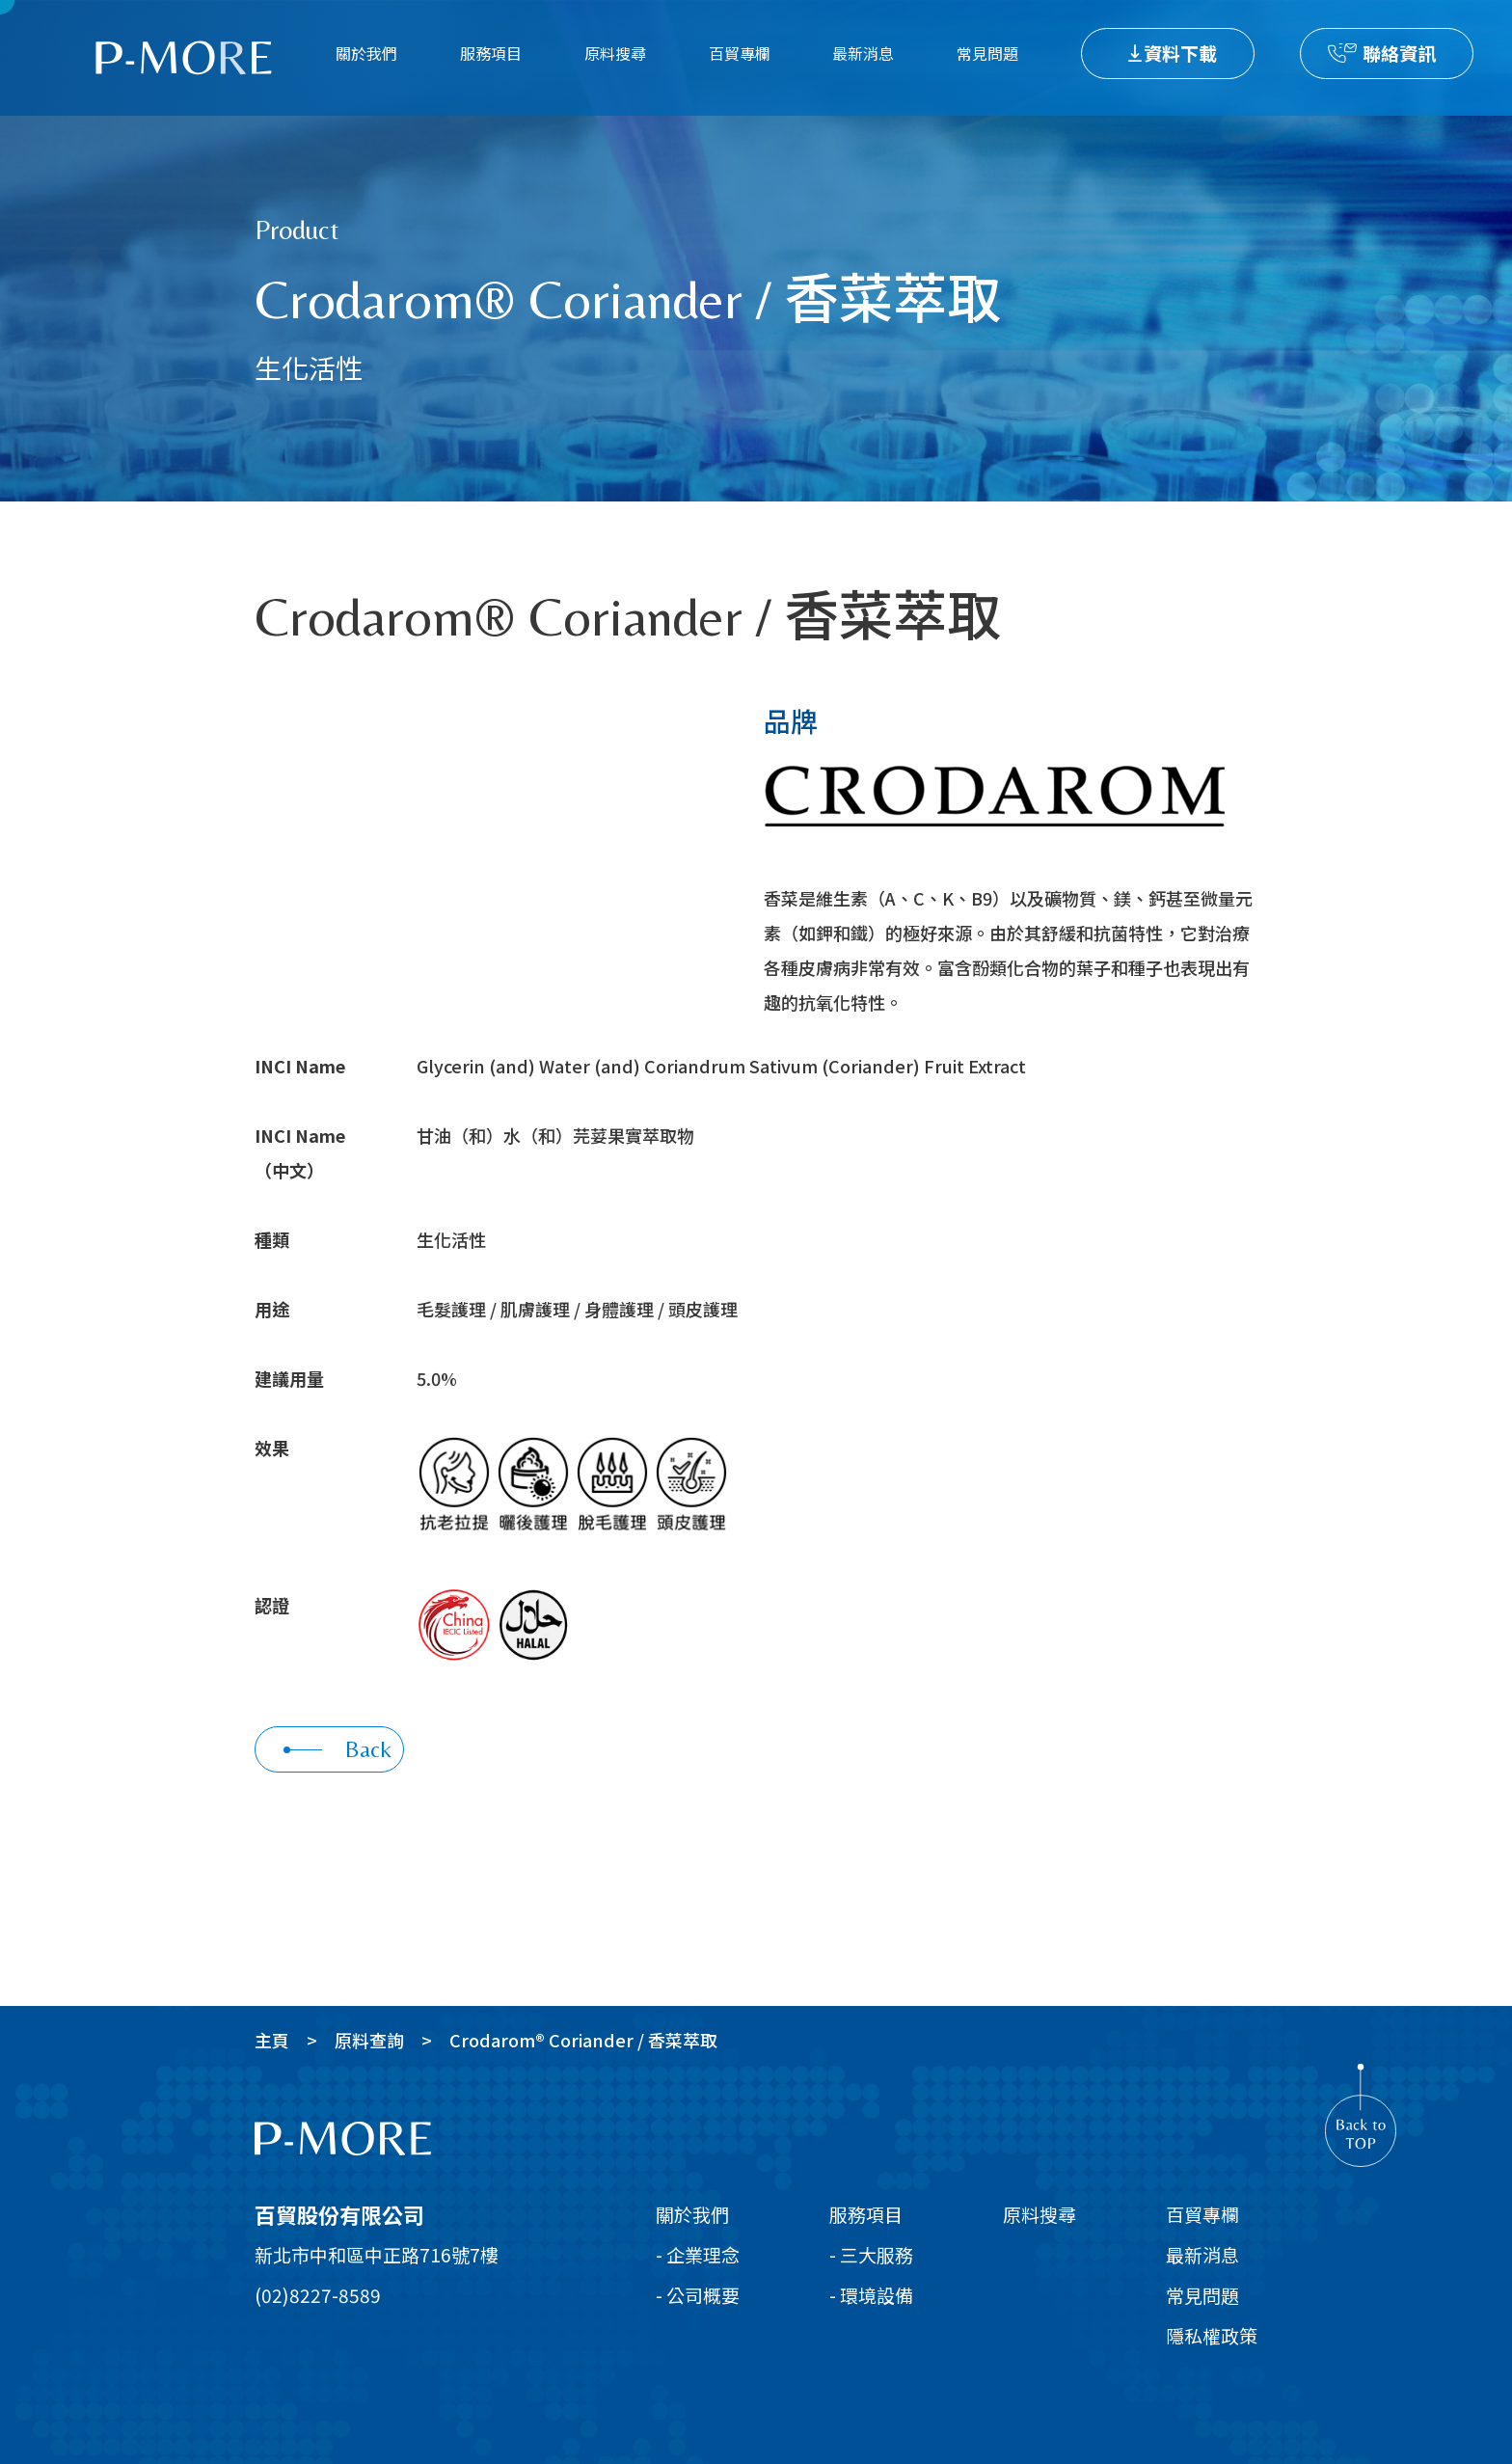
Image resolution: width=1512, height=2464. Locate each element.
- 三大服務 (871, 2254)
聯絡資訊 (1399, 53)
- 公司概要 (698, 2295)
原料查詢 (369, 2039)
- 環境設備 (871, 2295)
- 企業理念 (698, 2254)
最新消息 (863, 53)
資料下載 (1180, 53)
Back (338, 1749)
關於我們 (366, 53)
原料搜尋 (615, 53)
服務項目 (491, 53)
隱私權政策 (1211, 2335)
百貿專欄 (739, 53)
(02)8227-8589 (318, 2295)
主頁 (272, 2039)
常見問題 (987, 53)
